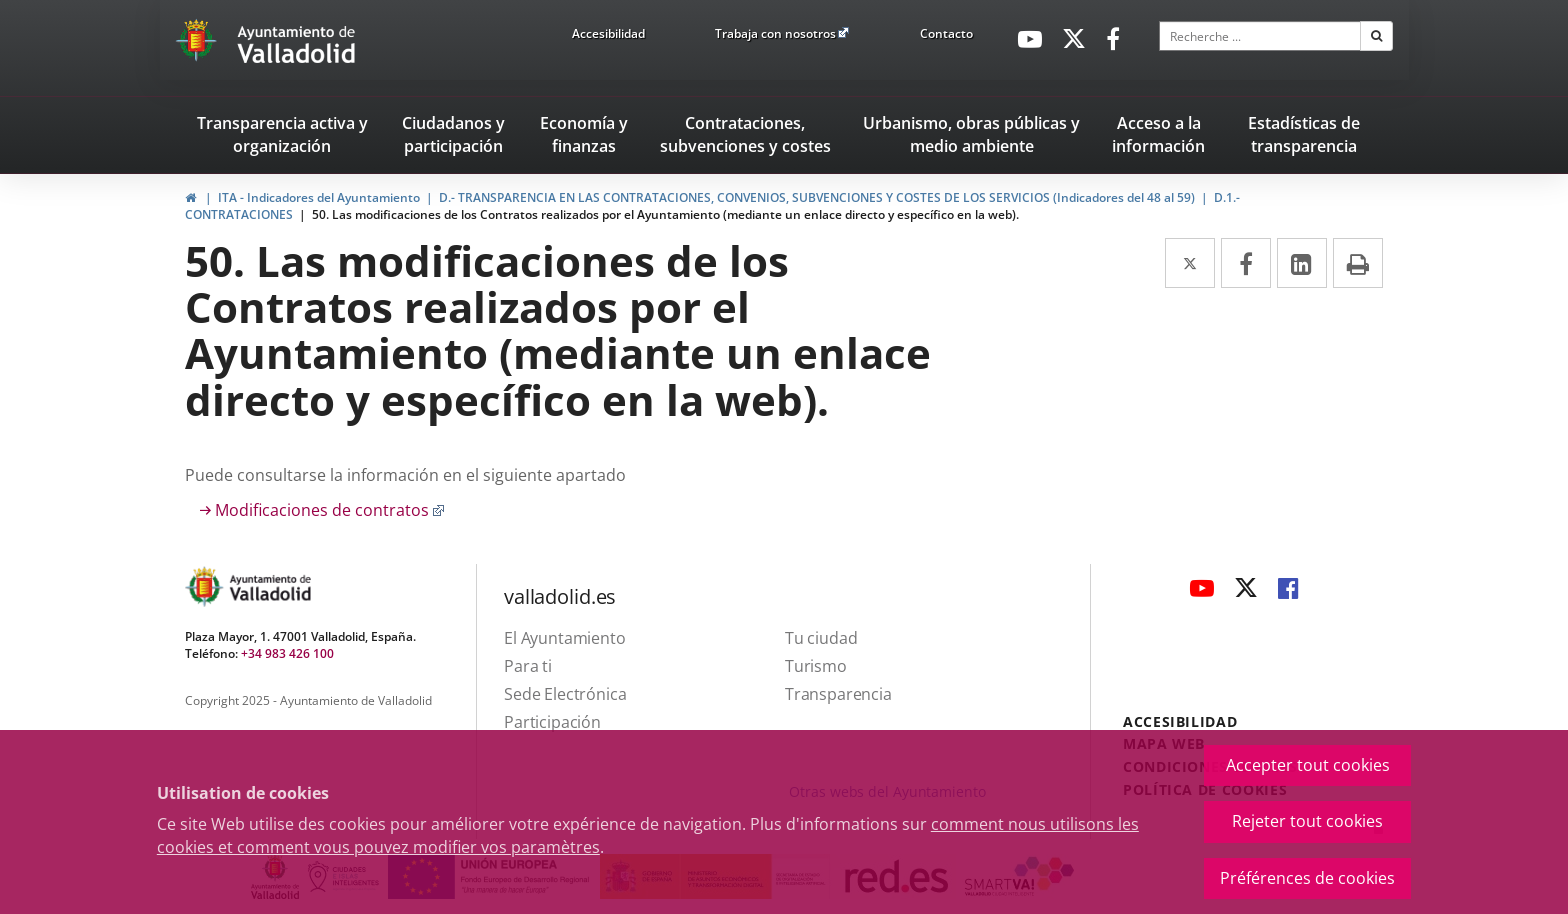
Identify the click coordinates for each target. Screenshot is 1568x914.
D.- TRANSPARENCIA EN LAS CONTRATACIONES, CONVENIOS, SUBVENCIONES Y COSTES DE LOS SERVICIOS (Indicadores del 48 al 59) (817, 197)
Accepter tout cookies (1308, 765)
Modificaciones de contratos (330, 510)
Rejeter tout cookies (1307, 821)
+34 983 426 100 (287, 653)
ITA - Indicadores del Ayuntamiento (319, 197)
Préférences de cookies (1307, 878)
